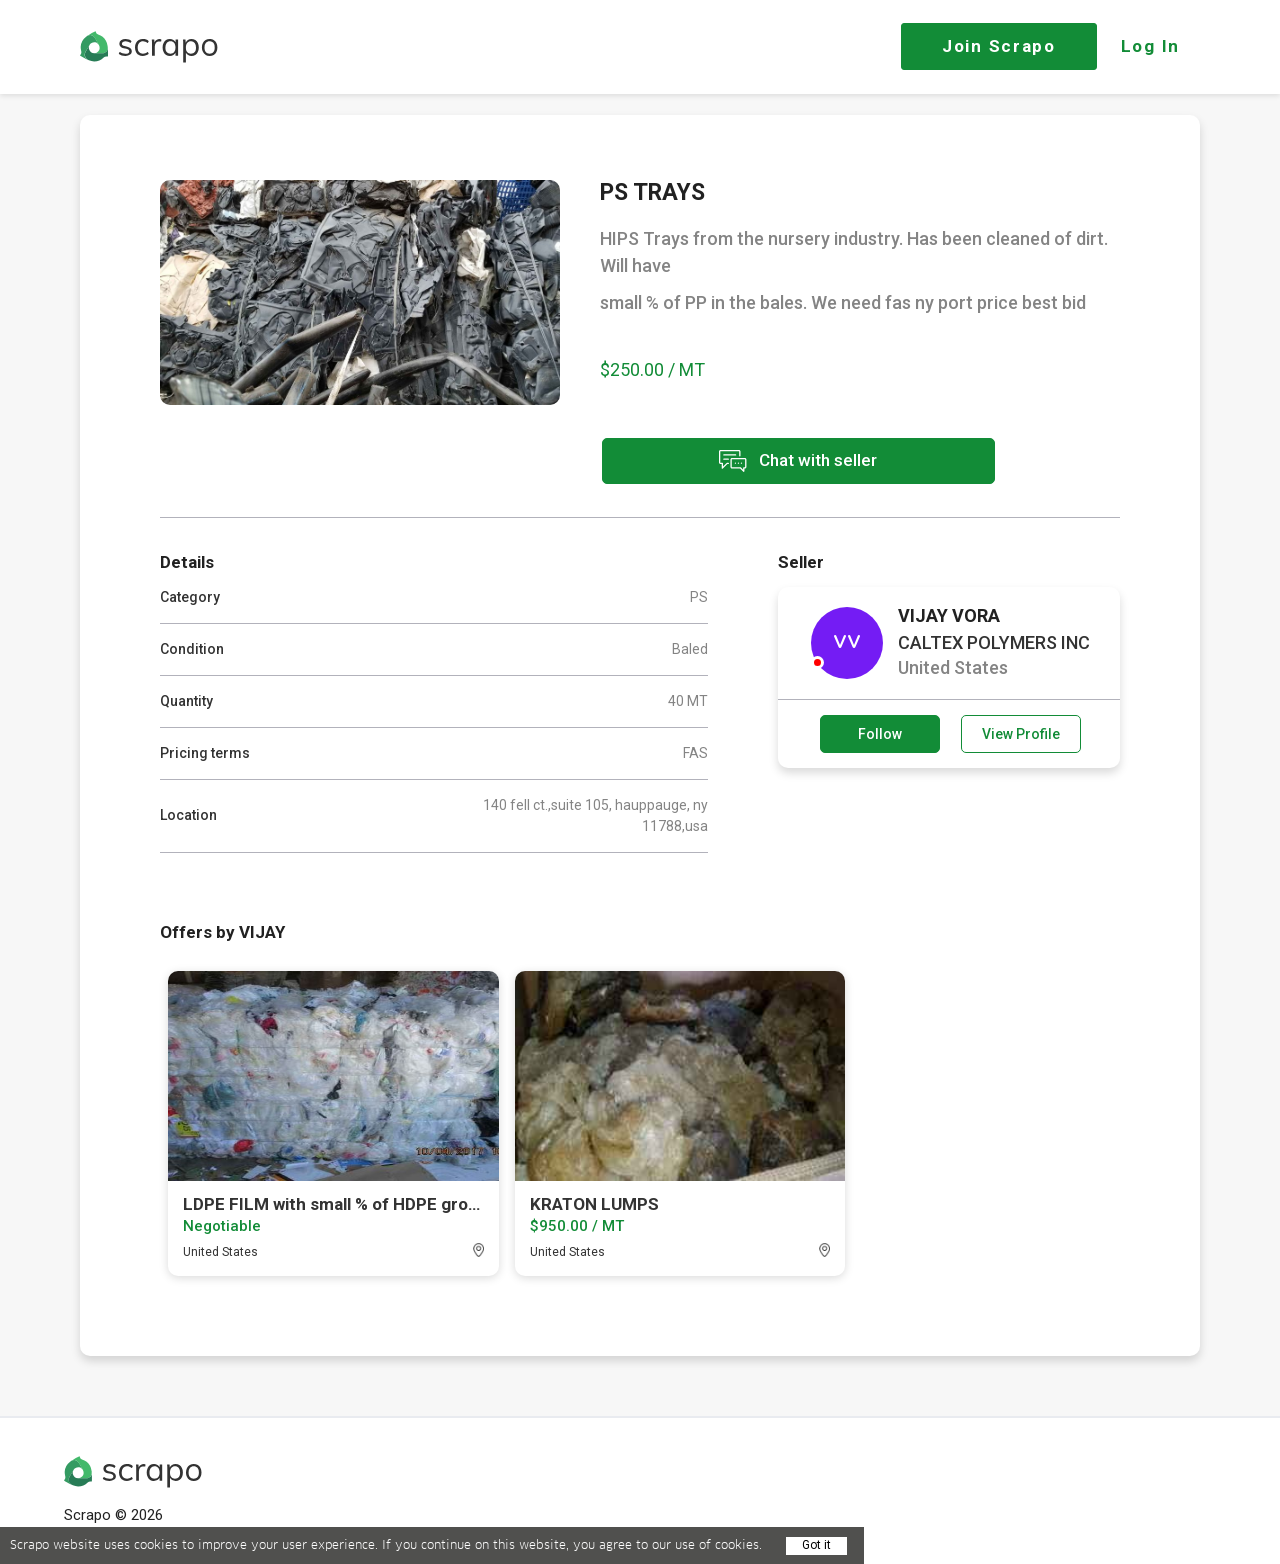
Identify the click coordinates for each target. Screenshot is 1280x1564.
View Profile (1021, 733)
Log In (1150, 46)
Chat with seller (778, 462)
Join (999, 46)
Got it (816, 1545)
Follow (880, 733)
